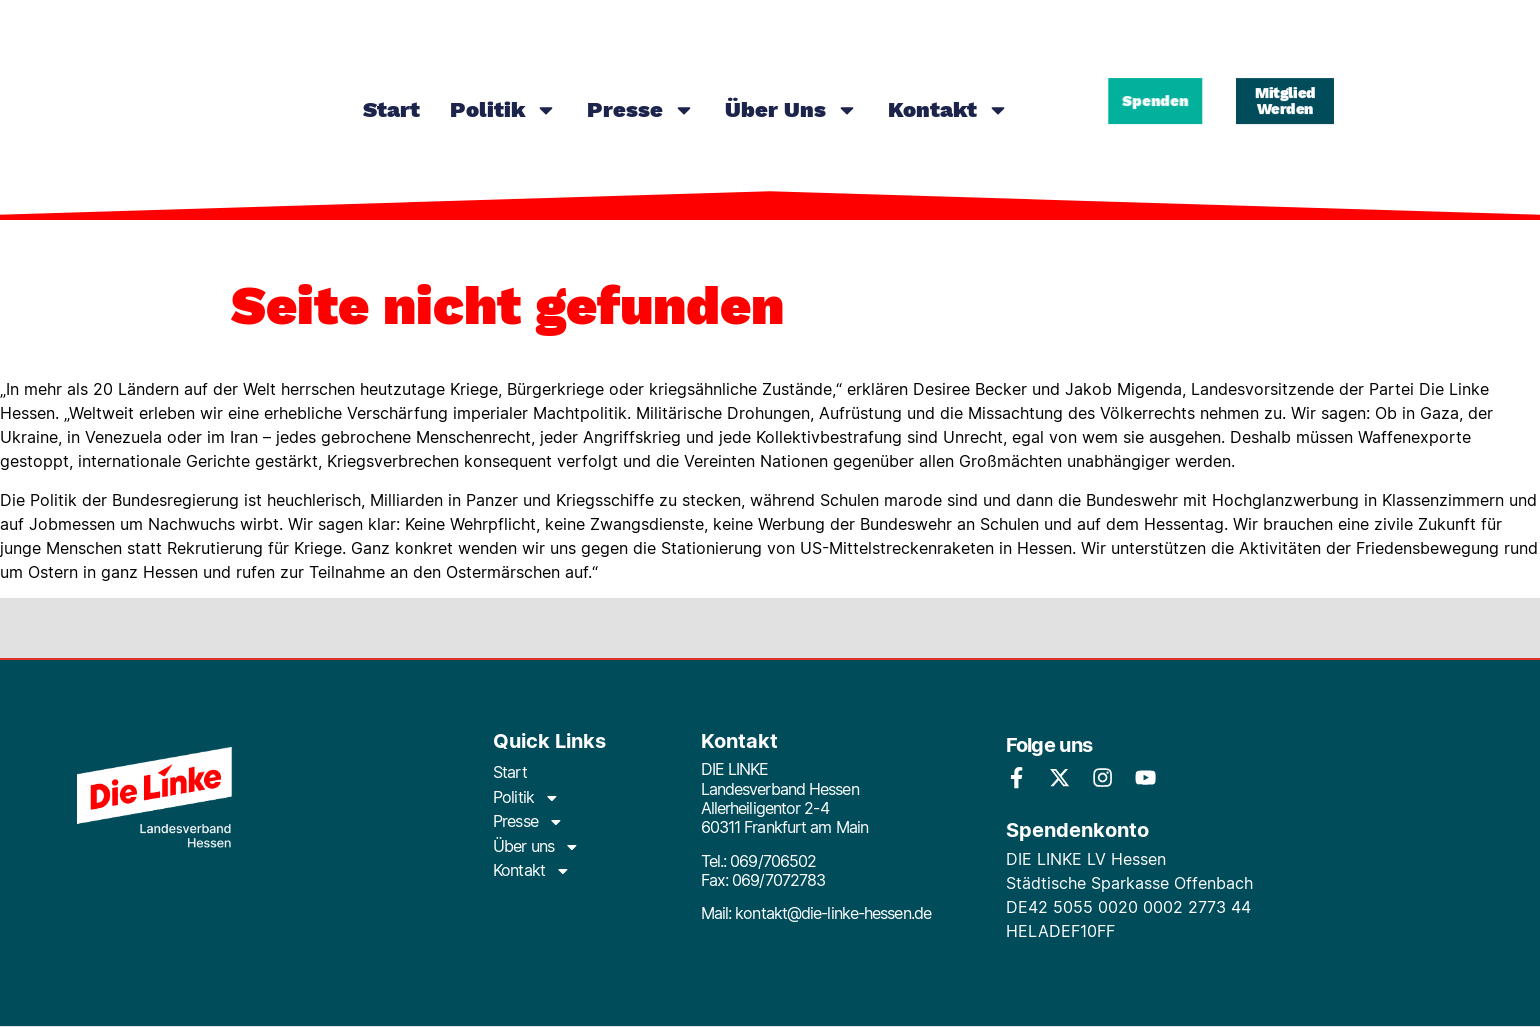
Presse (641, 110)
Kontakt (948, 110)
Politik (503, 110)
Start (391, 109)
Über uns (791, 110)
